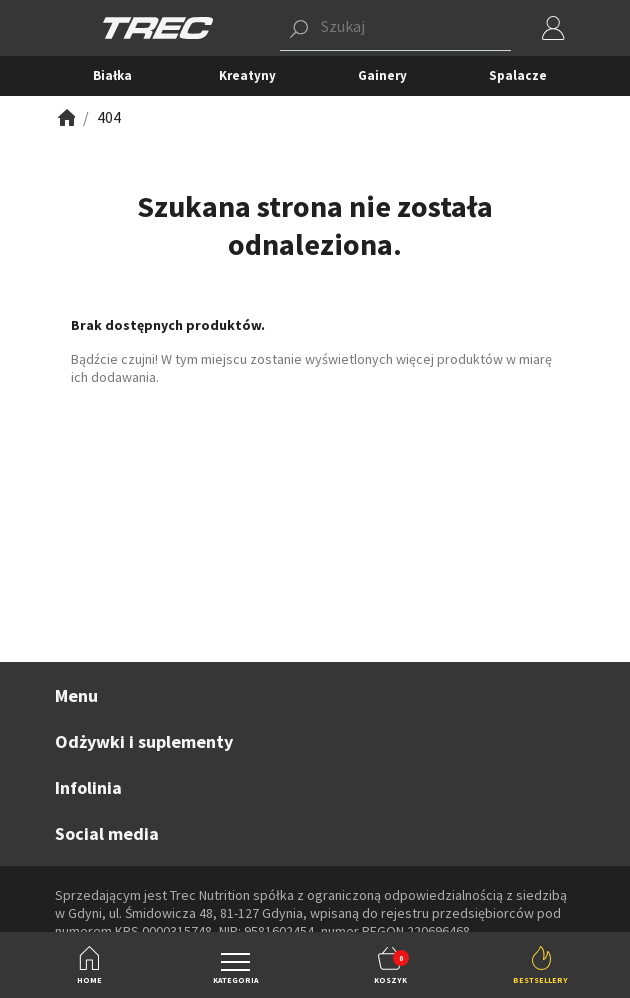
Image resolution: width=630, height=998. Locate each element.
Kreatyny (247, 75)
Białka (112, 75)
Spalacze (518, 75)
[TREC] (158, 26)
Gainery (382, 75)
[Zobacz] (65, 117)
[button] (395, 28)
